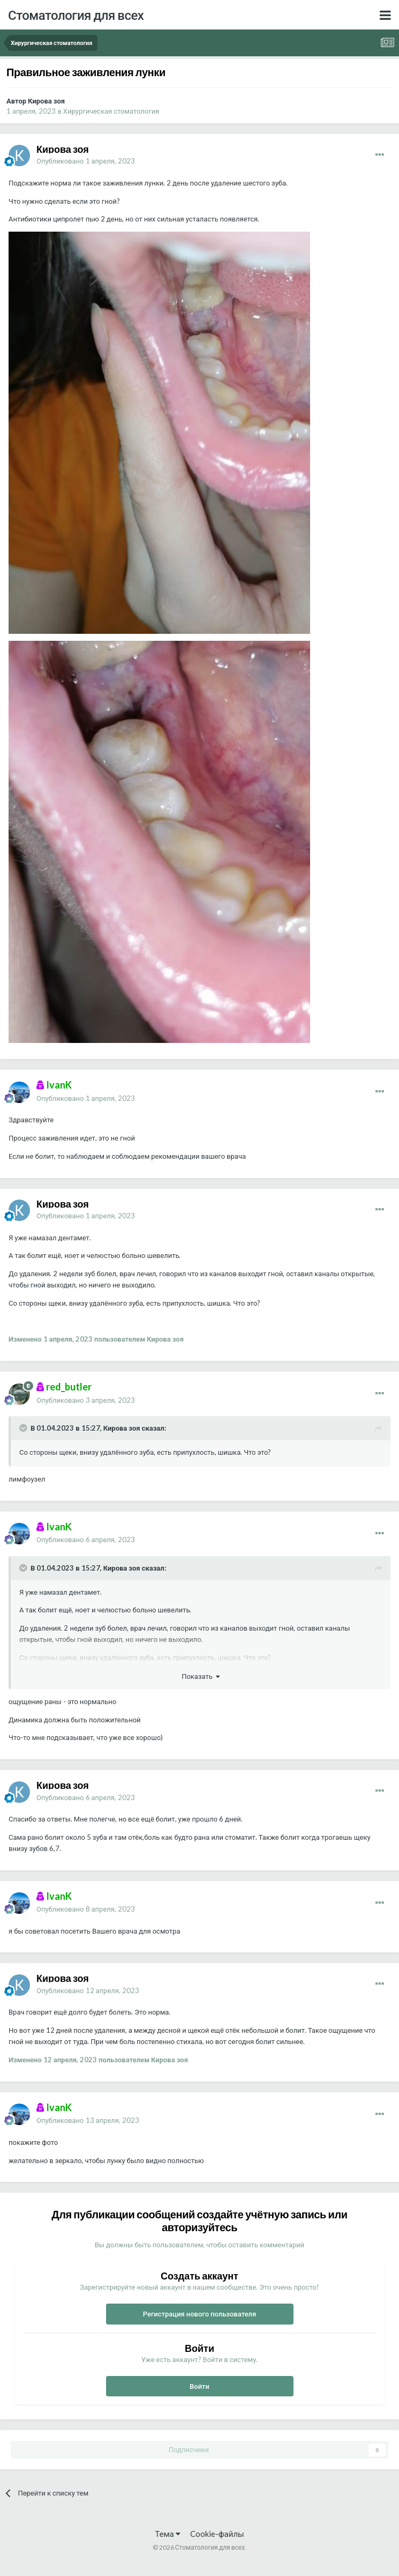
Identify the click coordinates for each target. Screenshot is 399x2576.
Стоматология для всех (76, 15)
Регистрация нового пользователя (200, 2313)
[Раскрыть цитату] (24, 1428)
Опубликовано (85, 161)
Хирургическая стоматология (111, 111)
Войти (199, 2386)
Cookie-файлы (217, 2533)
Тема (167, 2533)
